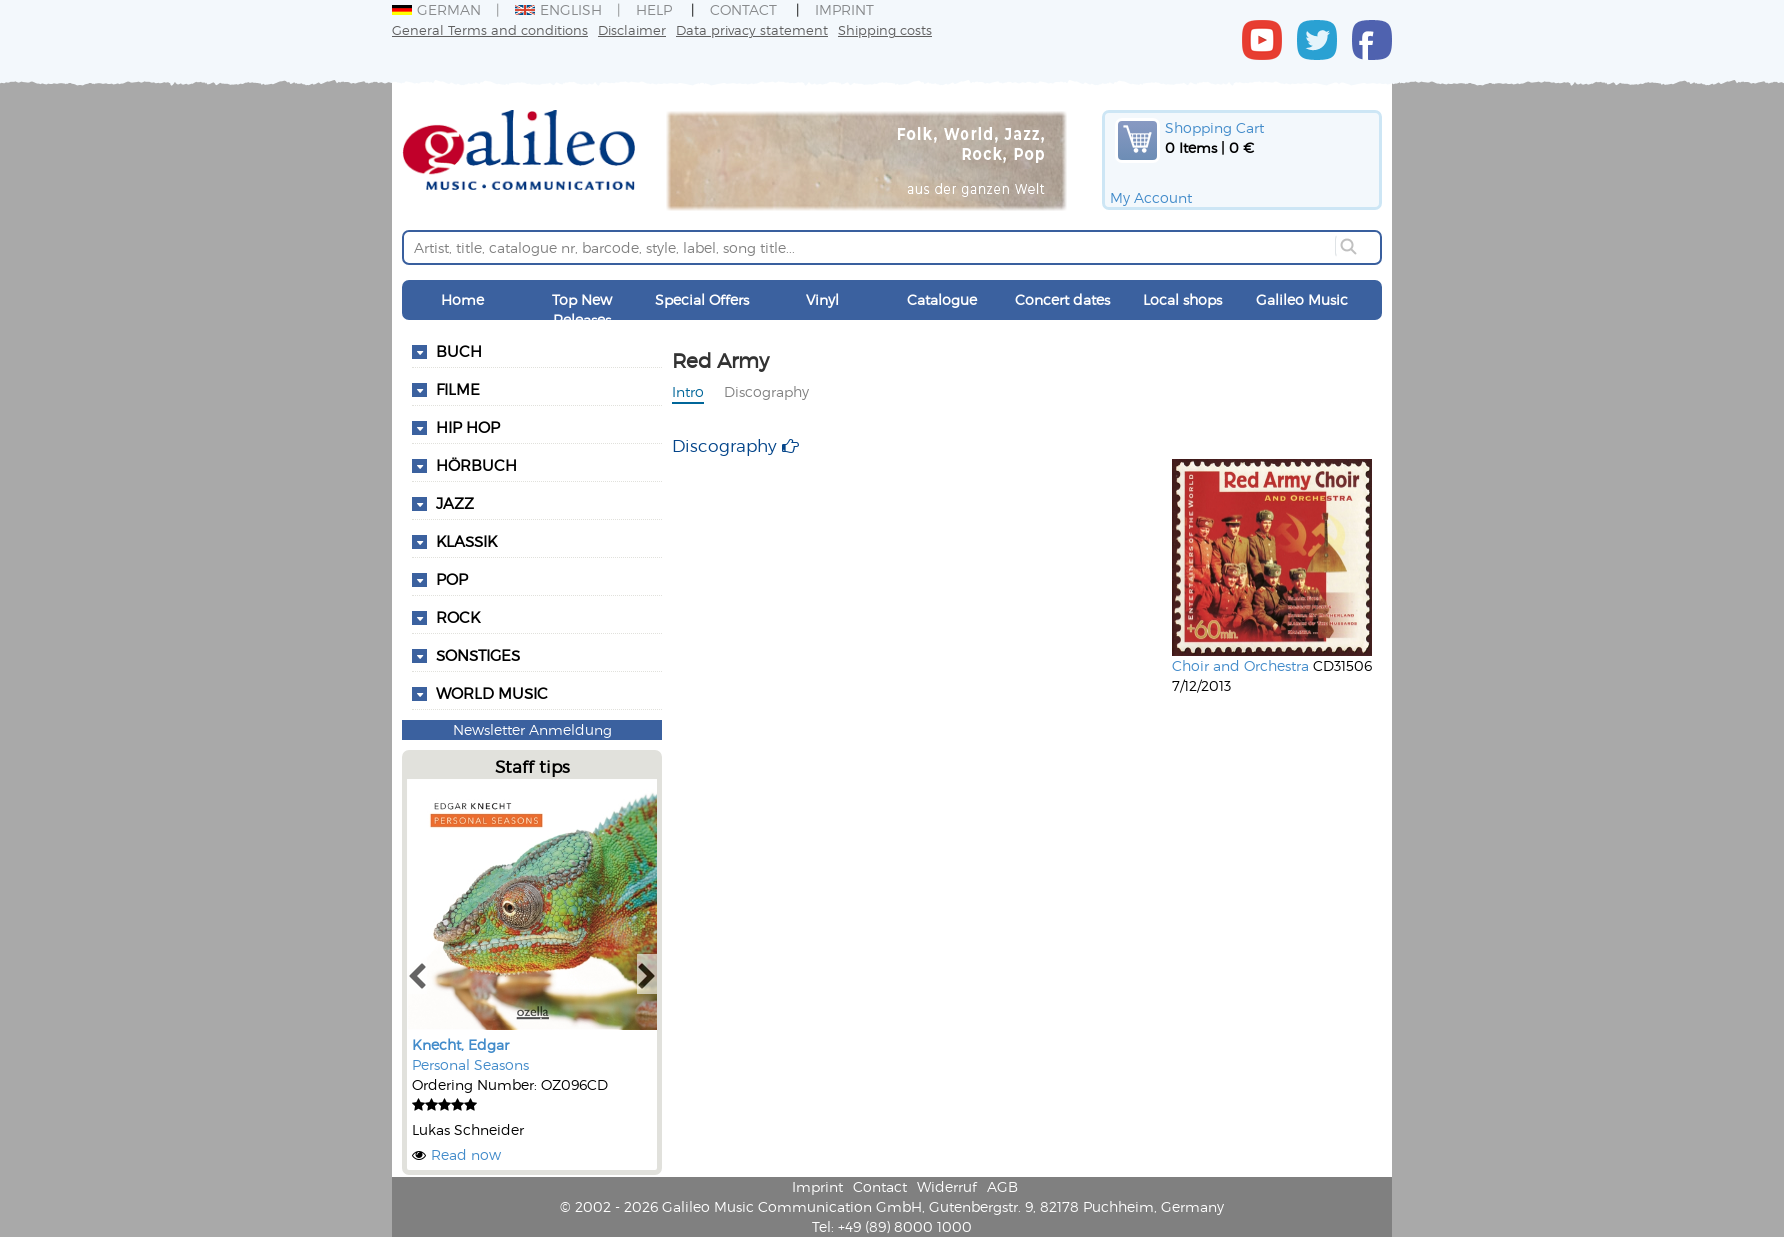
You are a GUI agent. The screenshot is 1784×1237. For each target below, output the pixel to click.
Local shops (1182, 299)
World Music (492, 693)
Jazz (455, 503)
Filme (458, 389)
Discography (766, 391)
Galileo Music (1302, 299)
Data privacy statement (752, 29)
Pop (452, 579)
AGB (1002, 1186)
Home (462, 299)
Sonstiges (478, 655)
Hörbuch (476, 465)
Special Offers (702, 299)
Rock (458, 617)
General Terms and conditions (490, 29)
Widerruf (947, 1186)
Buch (459, 351)
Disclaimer (632, 29)
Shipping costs (885, 29)
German (436, 9)
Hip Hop (468, 427)
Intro (688, 391)
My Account (1151, 197)
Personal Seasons (470, 1064)
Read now (466, 1154)
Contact (743, 9)
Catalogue (942, 299)
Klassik (466, 541)
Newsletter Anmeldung (532, 729)
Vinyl (822, 299)
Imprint (844, 9)
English (558, 9)
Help (654, 9)
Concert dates (1062, 299)
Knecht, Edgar (460, 1044)
